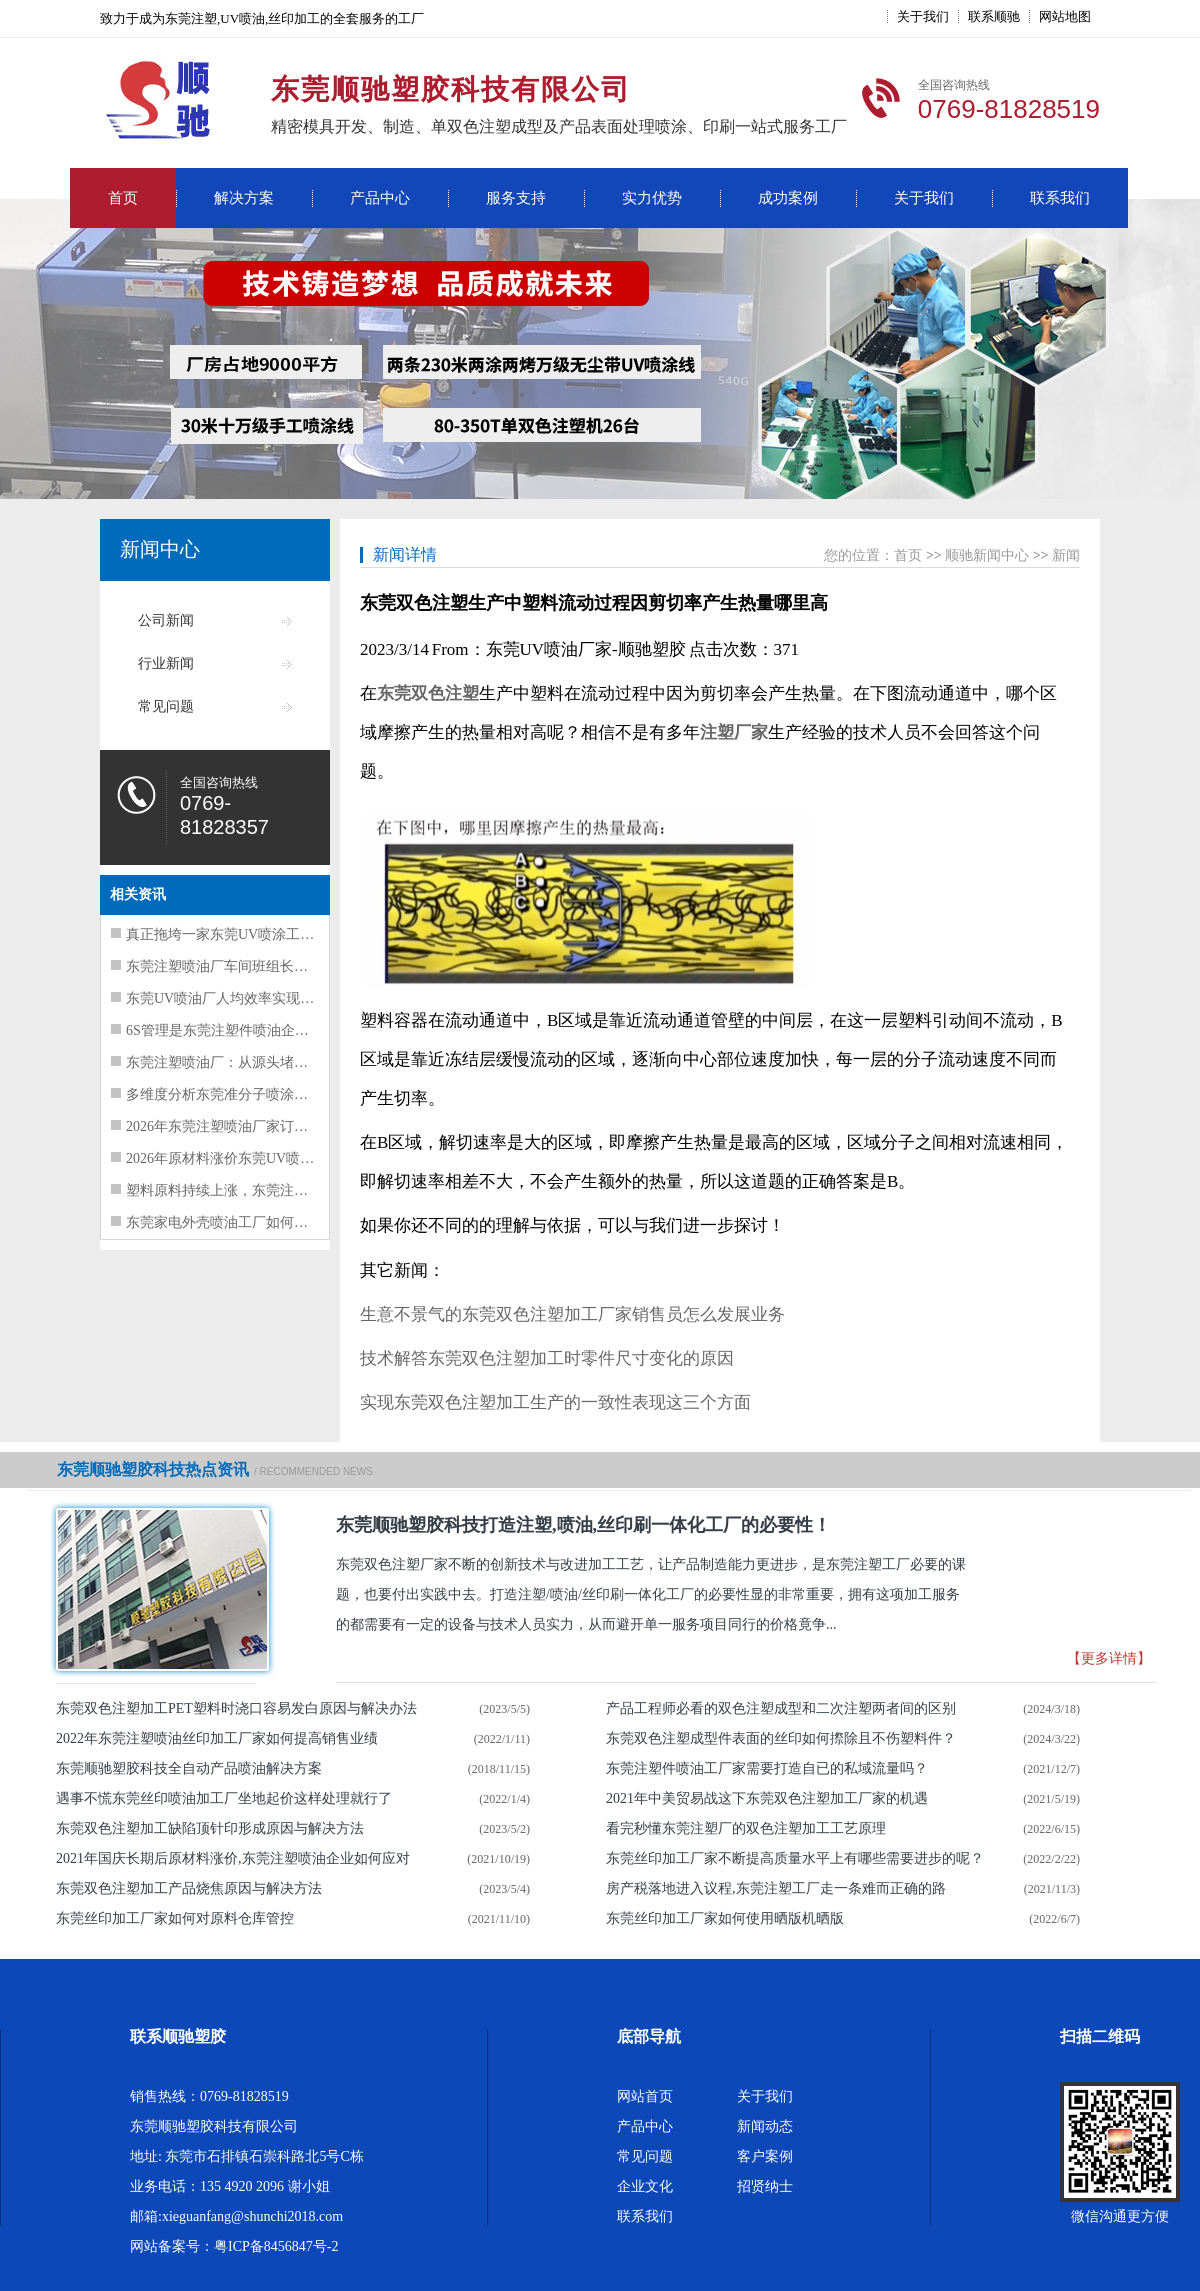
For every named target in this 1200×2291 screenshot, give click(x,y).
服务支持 (516, 198)
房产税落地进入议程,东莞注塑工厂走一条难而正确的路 (776, 1888)
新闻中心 (160, 549)
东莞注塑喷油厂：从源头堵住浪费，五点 (252, 1062)
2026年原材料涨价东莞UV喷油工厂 (234, 1158)
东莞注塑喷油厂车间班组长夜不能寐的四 (252, 966)
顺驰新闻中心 (987, 555)
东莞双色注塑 (428, 693)
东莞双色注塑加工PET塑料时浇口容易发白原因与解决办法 (236, 1708)
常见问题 (166, 706)
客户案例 (765, 2156)
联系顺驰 (994, 16)
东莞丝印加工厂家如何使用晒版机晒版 (725, 1918)
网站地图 (1065, 16)
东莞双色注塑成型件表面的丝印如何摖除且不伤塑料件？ (781, 1738)
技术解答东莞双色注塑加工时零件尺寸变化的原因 (547, 1358)
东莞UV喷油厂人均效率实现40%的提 (240, 998)
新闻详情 (405, 554)
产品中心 (380, 198)
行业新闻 (166, 663)
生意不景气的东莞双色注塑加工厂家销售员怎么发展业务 (572, 1314)
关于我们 (923, 16)
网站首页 (645, 2096)
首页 (123, 198)
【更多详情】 (1109, 1658)
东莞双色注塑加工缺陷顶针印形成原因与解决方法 (210, 1828)
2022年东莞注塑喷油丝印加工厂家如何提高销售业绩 (217, 1738)
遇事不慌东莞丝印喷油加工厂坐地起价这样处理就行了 (224, 1798)
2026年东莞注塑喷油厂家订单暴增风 (238, 1126)
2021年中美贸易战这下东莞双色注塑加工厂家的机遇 (767, 1798)
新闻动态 (765, 2126)
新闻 (1066, 555)
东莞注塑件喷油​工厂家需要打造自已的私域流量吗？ (767, 1768)
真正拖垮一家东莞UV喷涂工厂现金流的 (248, 934)
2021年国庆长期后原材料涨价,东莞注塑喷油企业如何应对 (233, 1858)
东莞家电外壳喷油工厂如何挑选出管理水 (252, 1222)
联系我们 (1060, 198)
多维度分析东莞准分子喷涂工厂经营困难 (252, 1094)
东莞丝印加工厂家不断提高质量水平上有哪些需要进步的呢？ (795, 1858)
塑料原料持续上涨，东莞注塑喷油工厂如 (252, 1190)
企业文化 (645, 2186)
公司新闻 (166, 620)
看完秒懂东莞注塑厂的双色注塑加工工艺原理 (746, 1828)
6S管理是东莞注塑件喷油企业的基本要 (245, 1030)
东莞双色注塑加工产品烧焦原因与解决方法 (189, 1888)
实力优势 (652, 198)
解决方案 (244, 198)
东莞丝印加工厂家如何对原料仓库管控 (175, 1918)
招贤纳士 (765, 2186)
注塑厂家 (734, 732)
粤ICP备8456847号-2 (276, 2246)
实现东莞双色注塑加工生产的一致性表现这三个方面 (555, 1402)
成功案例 (788, 198)
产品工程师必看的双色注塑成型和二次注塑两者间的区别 (781, 1708)
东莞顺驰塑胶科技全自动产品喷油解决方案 (189, 1768)
